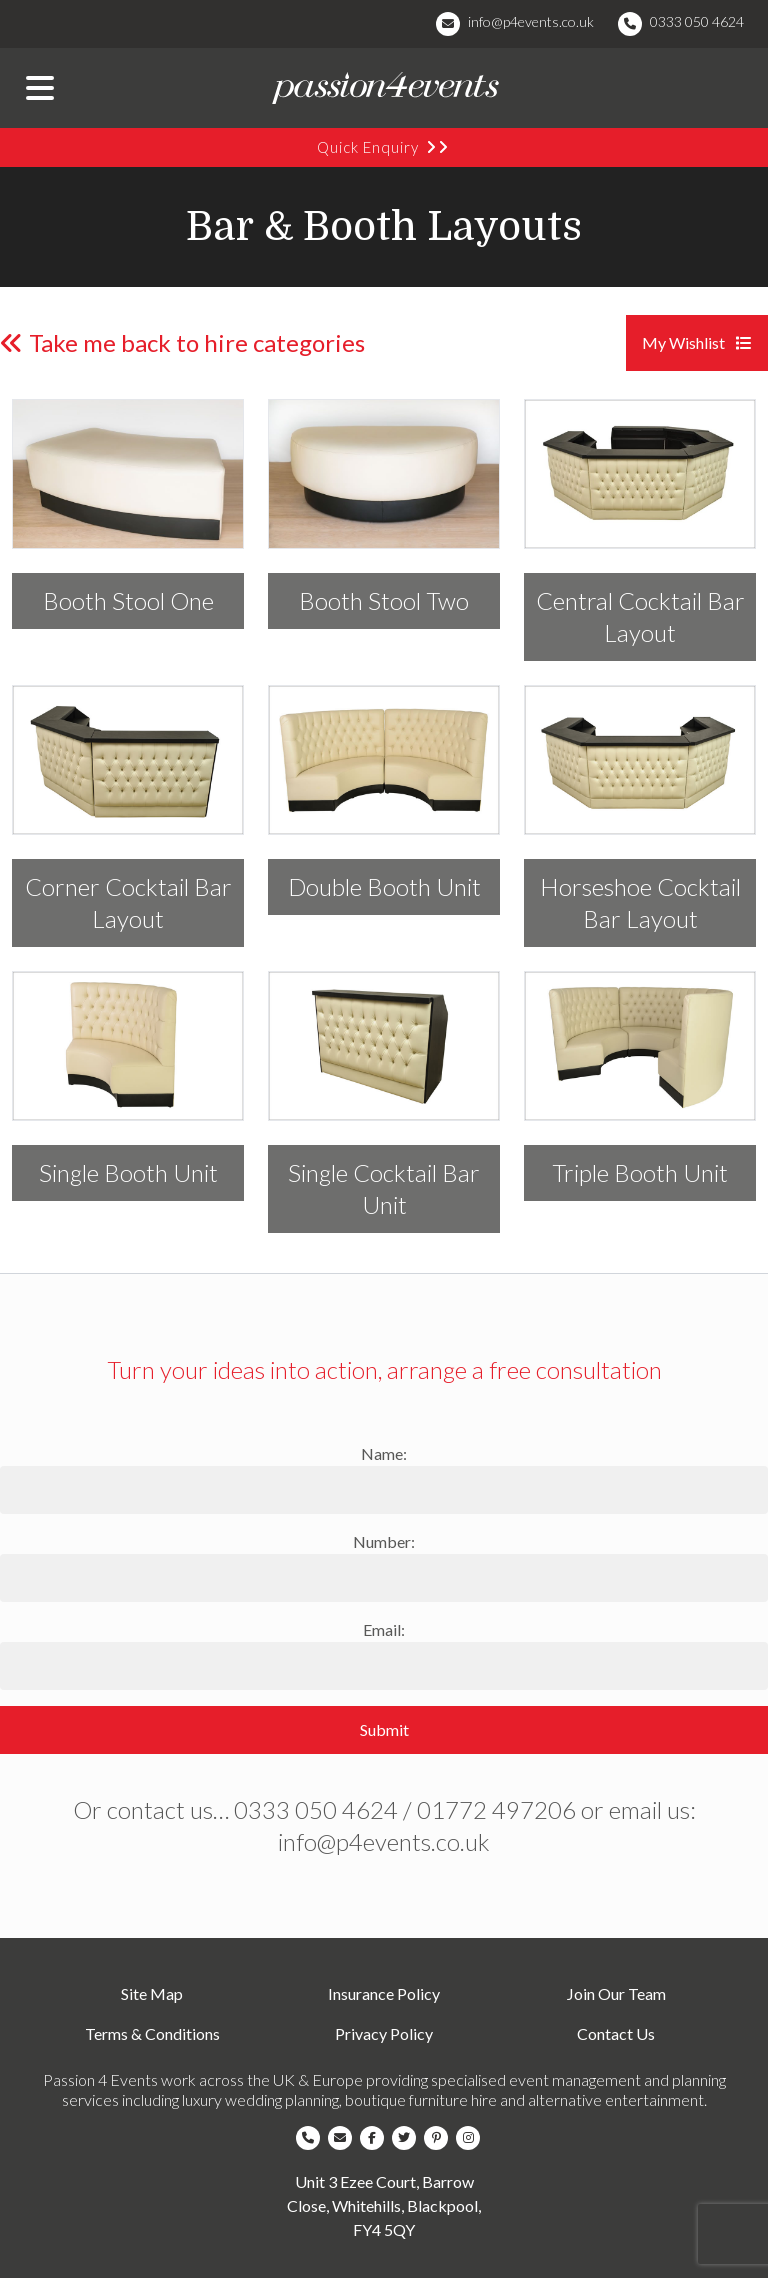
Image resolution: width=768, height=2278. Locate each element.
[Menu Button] (40, 88)
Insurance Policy (384, 1993)
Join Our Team (616, 1993)
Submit (384, 1729)
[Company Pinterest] (440, 2138)
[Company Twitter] (408, 2138)
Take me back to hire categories (182, 342)
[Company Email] (344, 2138)
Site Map (152, 1993)
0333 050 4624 (697, 21)
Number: (384, 1541)
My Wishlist (697, 342)
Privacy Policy (384, 2033)
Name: (384, 1453)
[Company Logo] (384, 88)
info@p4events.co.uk (531, 21)
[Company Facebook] (376, 2138)
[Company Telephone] (312, 2138)
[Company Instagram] (472, 2138)
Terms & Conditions (152, 2033)
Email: (384, 1629)
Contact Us (616, 2033)
